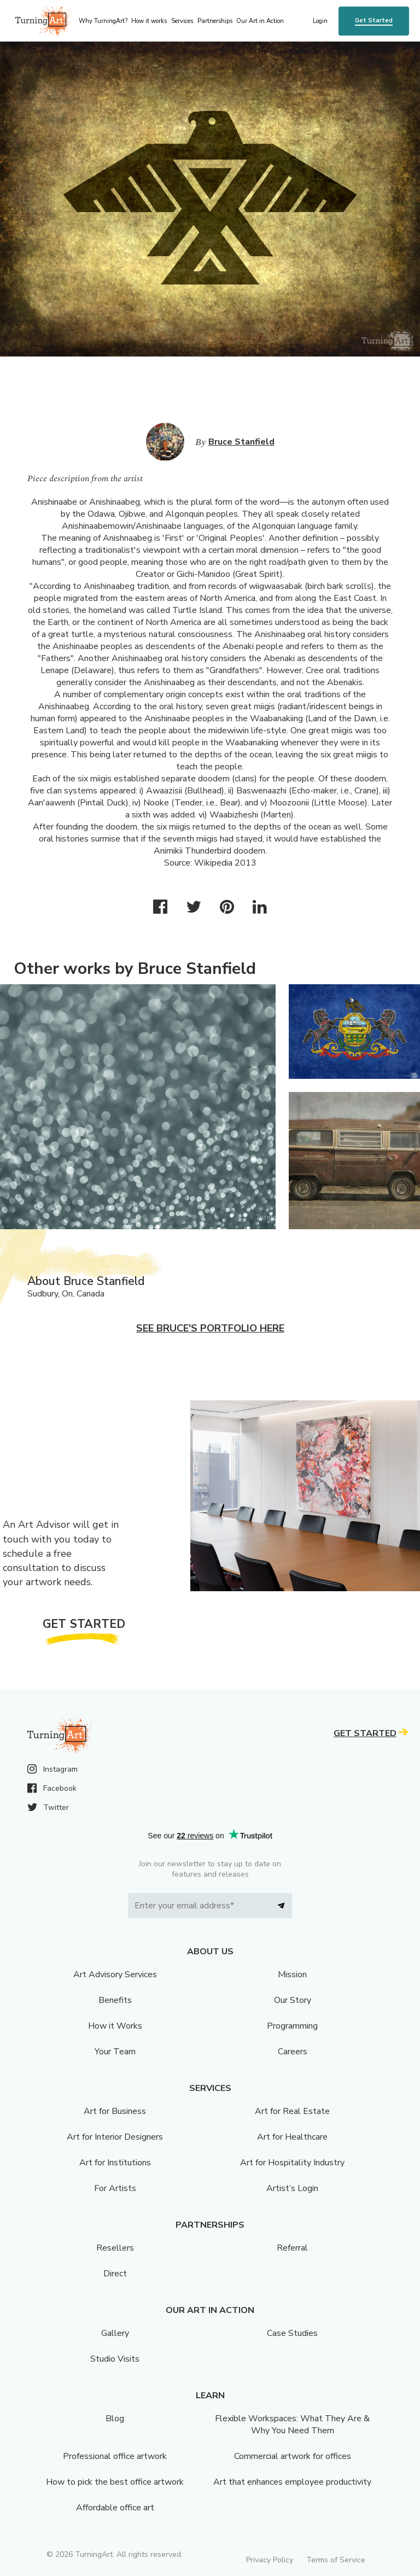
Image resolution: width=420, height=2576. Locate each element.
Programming (292, 2026)
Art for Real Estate (292, 2111)
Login (320, 21)
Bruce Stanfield (241, 442)
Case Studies (292, 2333)
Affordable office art (115, 2508)
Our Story (292, 2000)
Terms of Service (335, 2560)
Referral (292, 2248)
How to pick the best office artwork (115, 2482)
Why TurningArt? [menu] (103, 21)
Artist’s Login (292, 2188)
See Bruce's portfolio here (210, 1328)
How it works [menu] (149, 21)
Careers (292, 2052)
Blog (115, 2419)
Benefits (115, 2000)
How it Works (115, 2026)
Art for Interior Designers (115, 2137)
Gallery (115, 2333)
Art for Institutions (115, 2163)
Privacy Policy (269, 2560)
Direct (115, 2274)
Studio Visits (114, 2359)
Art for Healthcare (292, 2137)
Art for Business (115, 2111)
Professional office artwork (115, 2456)
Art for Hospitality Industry (292, 2163)
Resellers (115, 2248)
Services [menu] (182, 21)
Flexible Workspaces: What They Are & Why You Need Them (292, 2425)
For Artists (115, 2188)
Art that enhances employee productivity (292, 2482)
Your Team (115, 2052)
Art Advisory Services (115, 1974)
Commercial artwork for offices (292, 2456)
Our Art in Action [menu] (260, 21)
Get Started (374, 20)
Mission (292, 1974)
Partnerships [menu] (214, 21)
